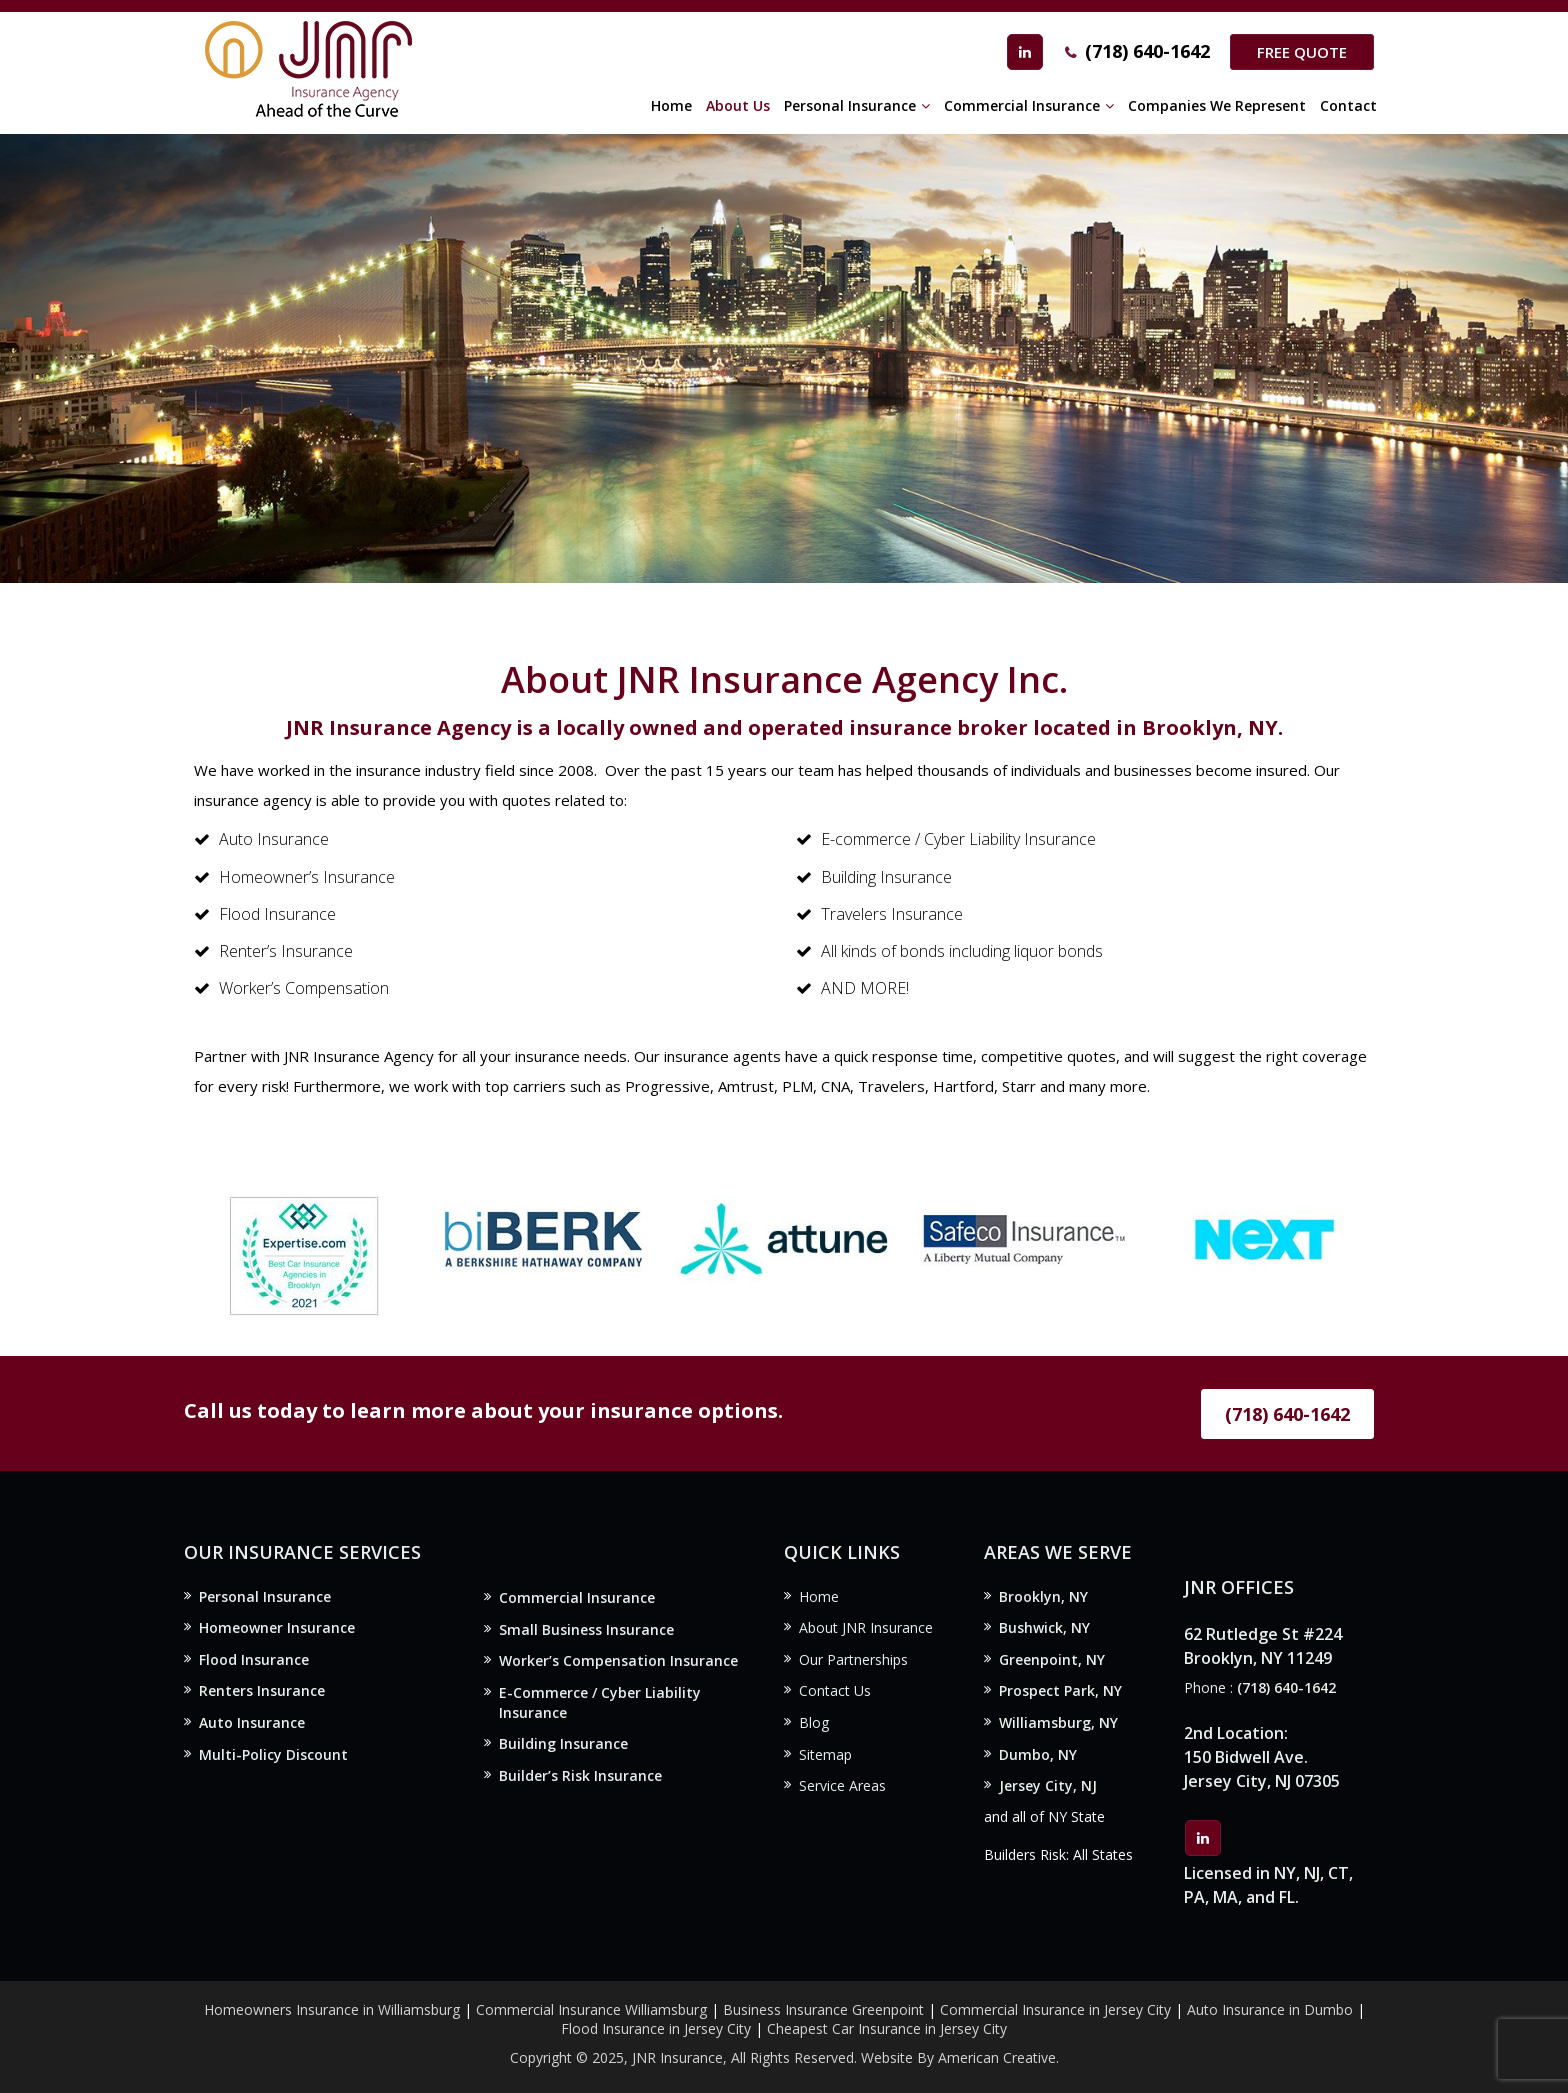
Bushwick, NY (1044, 1627)
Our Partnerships (853, 1659)
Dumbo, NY (1038, 1754)
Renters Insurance (262, 1690)
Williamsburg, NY (1058, 1722)
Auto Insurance (252, 1722)
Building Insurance (563, 1743)
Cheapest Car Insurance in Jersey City (887, 2028)
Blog (814, 1722)
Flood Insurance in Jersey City (656, 2028)
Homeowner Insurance (277, 1627)
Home (819, 1596)
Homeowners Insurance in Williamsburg (332, 2009)
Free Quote (1302, 52)
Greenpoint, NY (1052, 1659)
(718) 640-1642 (1147, 51)
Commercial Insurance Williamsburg (591, 2009)
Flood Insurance (254, 1659)
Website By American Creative (958, 2057)
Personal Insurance (265, 1596)
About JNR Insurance (866, 1627)
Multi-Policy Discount (273, 1754)
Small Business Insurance (586, 1629)
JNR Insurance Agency (359, 1056)
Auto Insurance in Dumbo (1270, 2009)
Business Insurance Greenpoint (825, 2009)
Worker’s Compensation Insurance (618, 1660)
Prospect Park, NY (1060, 1690)
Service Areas (842, 1785)
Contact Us (835, 1690)
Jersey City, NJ (1048, 1785)
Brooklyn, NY (1043, 1596)
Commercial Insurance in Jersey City (1055, 2009)
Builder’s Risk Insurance (580, 1775)
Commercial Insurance (577, 1597)
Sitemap (825, 1754)
